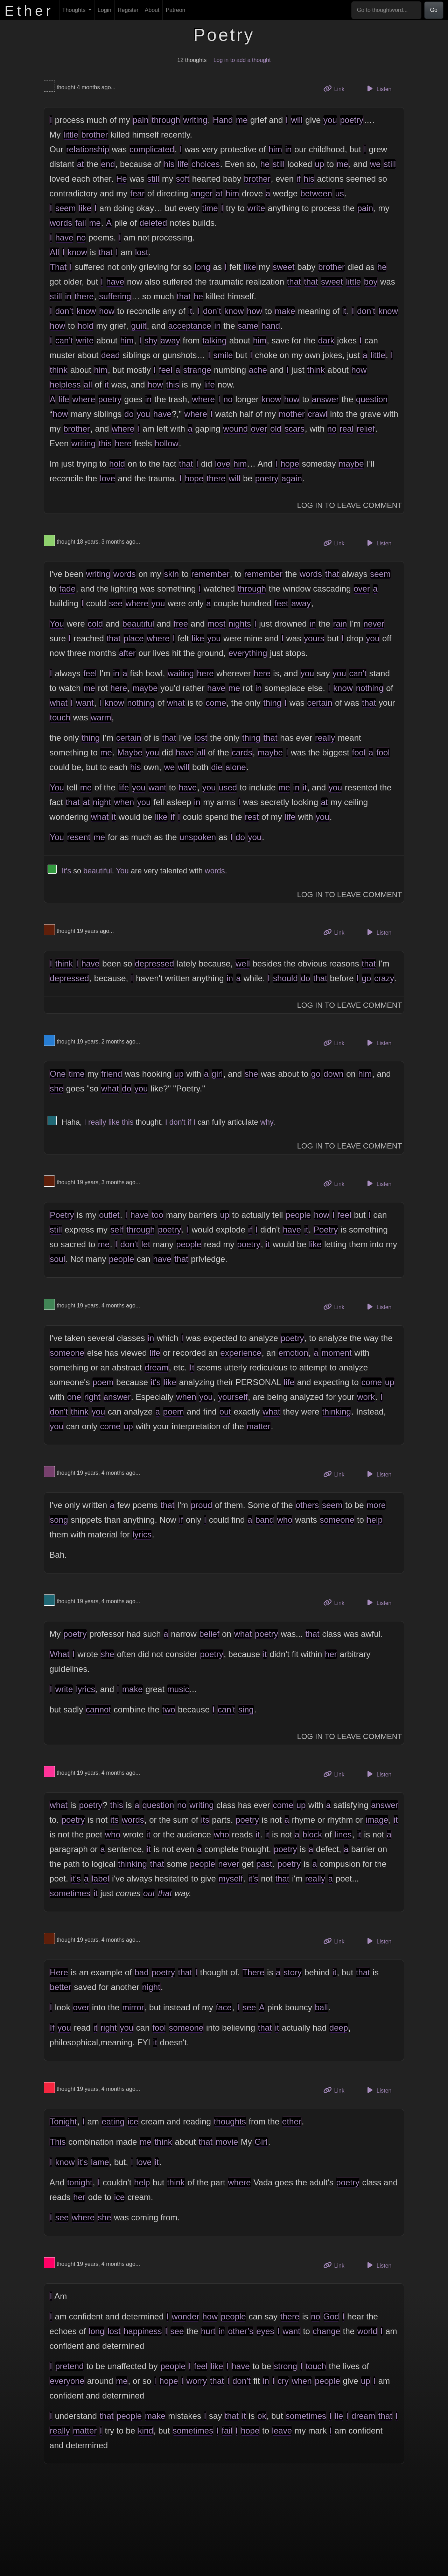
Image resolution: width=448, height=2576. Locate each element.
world (367, 2331)
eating (113, 2121)
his (169, 164)
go (366, 978)
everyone (67, 2381)
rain (340, 623)
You (57, 623)
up (319, 164)
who (284, 1519)
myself (230, 1878)
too (157, 1215)
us (339, 193)
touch (60, 717)
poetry (351, 120)
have (64, 237)
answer (325, 399)
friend (111, 1073)
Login (104, 10)
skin (171, 574)
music (178, 1689)
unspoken (198, 837)
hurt (208, 2331)
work (366, 1397)
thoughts (230, 2121)
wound (235, 428)
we (375, 164)
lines (343, 1834)
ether (291, 2121)
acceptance (189, 325)
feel (166, 370)
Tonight (63, 2121)
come (215, 702)
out (225, 1411)
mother (292, 414)
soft (183, 178)
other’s (240, 2331)
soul (57, 1259)
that (106, 252)
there (84, 296)
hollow (166, 443)
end (108, 164)
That (58, 267)
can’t (64, 340)
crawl (317, 414)
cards (242, 752)
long (202, 267)
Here (59, 1972)
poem (102, 1382)
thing (272, 702)
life (182, 164)
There (254, 1972)
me (241, 120)
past (264, 1864)
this (172, 384)
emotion (293, 1352)
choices (205, 164)
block (312, 1834)
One (57, 1073)
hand (270, 325)
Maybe (129, 752)
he (265, 164)
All (54, 252)
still (279, 164)
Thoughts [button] (74, 10)
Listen (378, 88)
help (375, 1519)
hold (85, 325)
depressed (154, 963)
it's (155, 1382)
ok (261, 2416)
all (88, 384)
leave (282, 2430)
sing (246, 1709)
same (248, 325)
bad (141, 1972)
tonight (79, 2182)
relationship (87, 149)
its (114, 1819)
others (307, 1505)
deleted (153, 223)
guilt (138, 325)
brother (94, 134)
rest (252, 817)
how (106, 311)
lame (100, 2162)
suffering (115, 296)
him (275, 149)
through (166, 120)
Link (336, 88)
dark (326, 340)
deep (338, 2027)
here (123, 443)
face (224, 2007)
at (80, 164)
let (145, 1244)
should (285, 978)
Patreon (175, 10)
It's (66, 870)
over (259, 428)
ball (321, 2007)
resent (79, 837)
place (134, 638)
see (115, 603)
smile (223, 355)
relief (366, 428)
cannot (98, 1709)
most (217, 623)
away (170, 340)
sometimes (70, 1893)
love (222, 463)
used (228, 787)
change (326, 2331)
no (81, 237)
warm (101, 717)
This (57, 2141)
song (59, 1519)
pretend (69, 2366)
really (325, 737)
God (331, 2316)
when (124, 802)
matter (259, 1426)
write (256, 208)
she (251, 1073)
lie (339, 2416)
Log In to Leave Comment (349, 505)
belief (209, 1634)
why (266, 1122)
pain (140, 120)
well (243, 963)
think (59, 370)
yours (314, 638)
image (376, 1819)
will (296, 120)
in (288, 149)
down (333, 1073)
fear (137, 193)
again (291, 478)
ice (132, 2121)
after (127, 653)
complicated (152, 149)
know (77, 252)
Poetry (62, 1215)
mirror (133, 2007)
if (298, 178)
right (92, 1397)
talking (214, 340)
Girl (260, 2141)
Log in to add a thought (242, 60)
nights (240, 623)
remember (210, 574)
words (61, 223)
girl (217, 1073)
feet (281, 603)
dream (156, 1367)
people (298, 1215)
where (83, 399)
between (316, 193)
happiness (143, 2331)
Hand (223, 120)
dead (110, 355)
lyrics (142, 1534)
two (168, 1709)
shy (150, 340)
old (275, 428)
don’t (64, 311)
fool (359, 752)
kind (145, 2430)
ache (258, 370)
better (60, 1987)
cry (283, 2381)
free (181, 623)
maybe (351, 463)
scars (294, 428)
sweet (284, 267)
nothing (370, 688)
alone (235, 767)
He (121, 178)
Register (128, 10)
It (192, 1367)
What (59, 1654)
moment (336, 1352)
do (129, 414)
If (52, 2027)
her (331, 1654)
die (216, 767)
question (372, 399)
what (59, 702)
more (376, 1505)
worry (197, 2381)
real (347, 428)
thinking (336, 1411)
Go (434, 10)
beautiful (138, 623)
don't (177, 1122)
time (210, 208)
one (74, 1397)
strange (197, 370)
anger (201, 193)
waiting (181, 673)
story (293, 1972)
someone (67, 1352)
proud (201, 1505)
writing (195, 120)
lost (141, 252)
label (101, 1878)
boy (371, 281)
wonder (186, 2316)
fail (80, 223)
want (85, 702)
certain (319, 702)
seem (65, 208)
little (70, 134)
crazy (384, 978)
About (152, 10)
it (190, 311)
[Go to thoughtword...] (386, 10)
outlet (109, 1215)
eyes (265, 2331)
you (330, 120)
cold (95, 623)
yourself (232, 1397)
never (373, 623)
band (264, 1519)
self (116, 1229)
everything (248, 653)
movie (227, 2141)
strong (285, 2366)
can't (357, 673)
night (102, 802)
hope (289, 463)
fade (67, 588)
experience (240, 1352)
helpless (65, 384)
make (285, 311)
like (85, 208)
